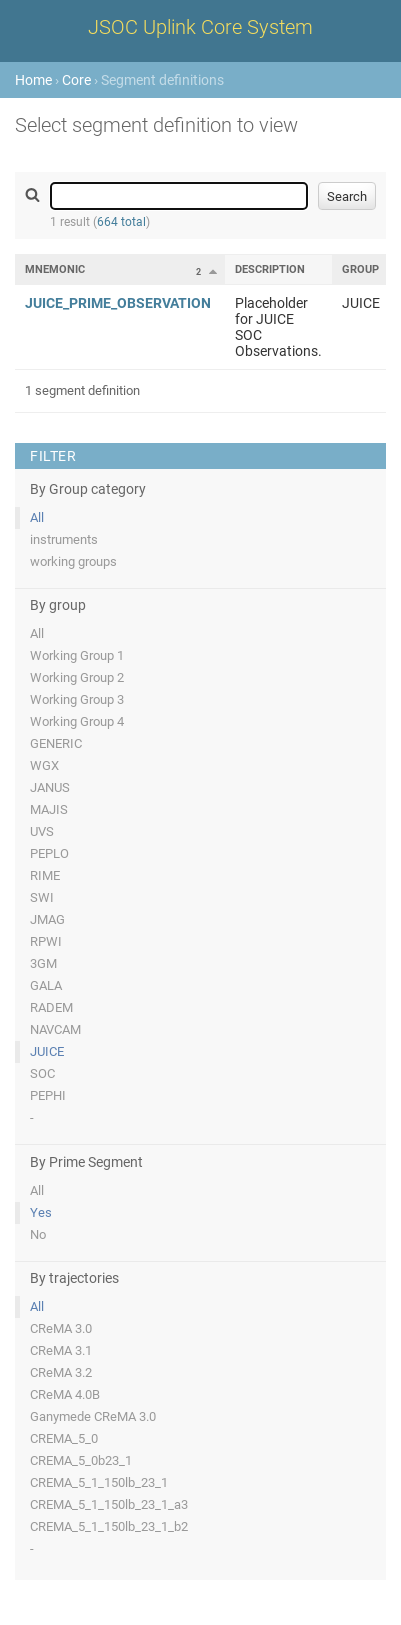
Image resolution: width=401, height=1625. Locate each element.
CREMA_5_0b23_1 (81, 1460)
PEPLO (49, 853)
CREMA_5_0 (64, 1438)
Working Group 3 (77, 699)
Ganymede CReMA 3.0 (93, 1416)
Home (33, 80)
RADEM (51, 1007)
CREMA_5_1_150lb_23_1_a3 (109, 1504)
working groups (73, 561)
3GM (43, 963)
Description (270, 269)
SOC (42, 1073)
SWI (42, 897)
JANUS (50, 787)
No (38, 1234)
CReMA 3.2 (61, 1372)
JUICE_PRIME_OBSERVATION (118, 303)
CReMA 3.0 (61, 1328)
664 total (121, 222)
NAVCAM (55, 1029)
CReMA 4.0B (65, 1394)
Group (360, 269)
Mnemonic (55, 269)
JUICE (47, 1051)
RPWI (46, 941)
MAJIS (49, 809)
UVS (42, 831)
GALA (46, 985)
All (37, 517)
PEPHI (48, 1095)
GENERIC (56, 743)
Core (76, 80)
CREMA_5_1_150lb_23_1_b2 (109, 1526)
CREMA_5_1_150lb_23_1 (99, 1482)
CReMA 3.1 (61, 1350)
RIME (45, 875)
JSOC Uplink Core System (200, 27)
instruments (64, 539)
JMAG (47, 919)
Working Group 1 (77, 655)
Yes (41, 1212)
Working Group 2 (77, 677)
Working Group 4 (77, 721)
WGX (44, 765)
